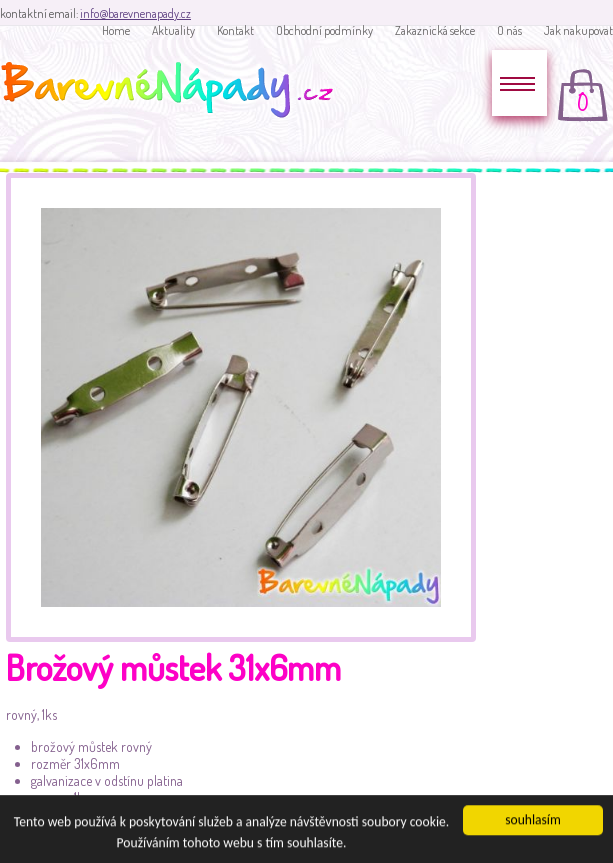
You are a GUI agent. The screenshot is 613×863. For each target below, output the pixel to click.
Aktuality (173, 30)
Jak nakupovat (578, 30)
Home (116, 30)
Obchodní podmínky (324, 30)
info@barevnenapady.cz (135, 13)
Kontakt (235, 30)
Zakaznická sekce (435, 30)
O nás (509, 30)
